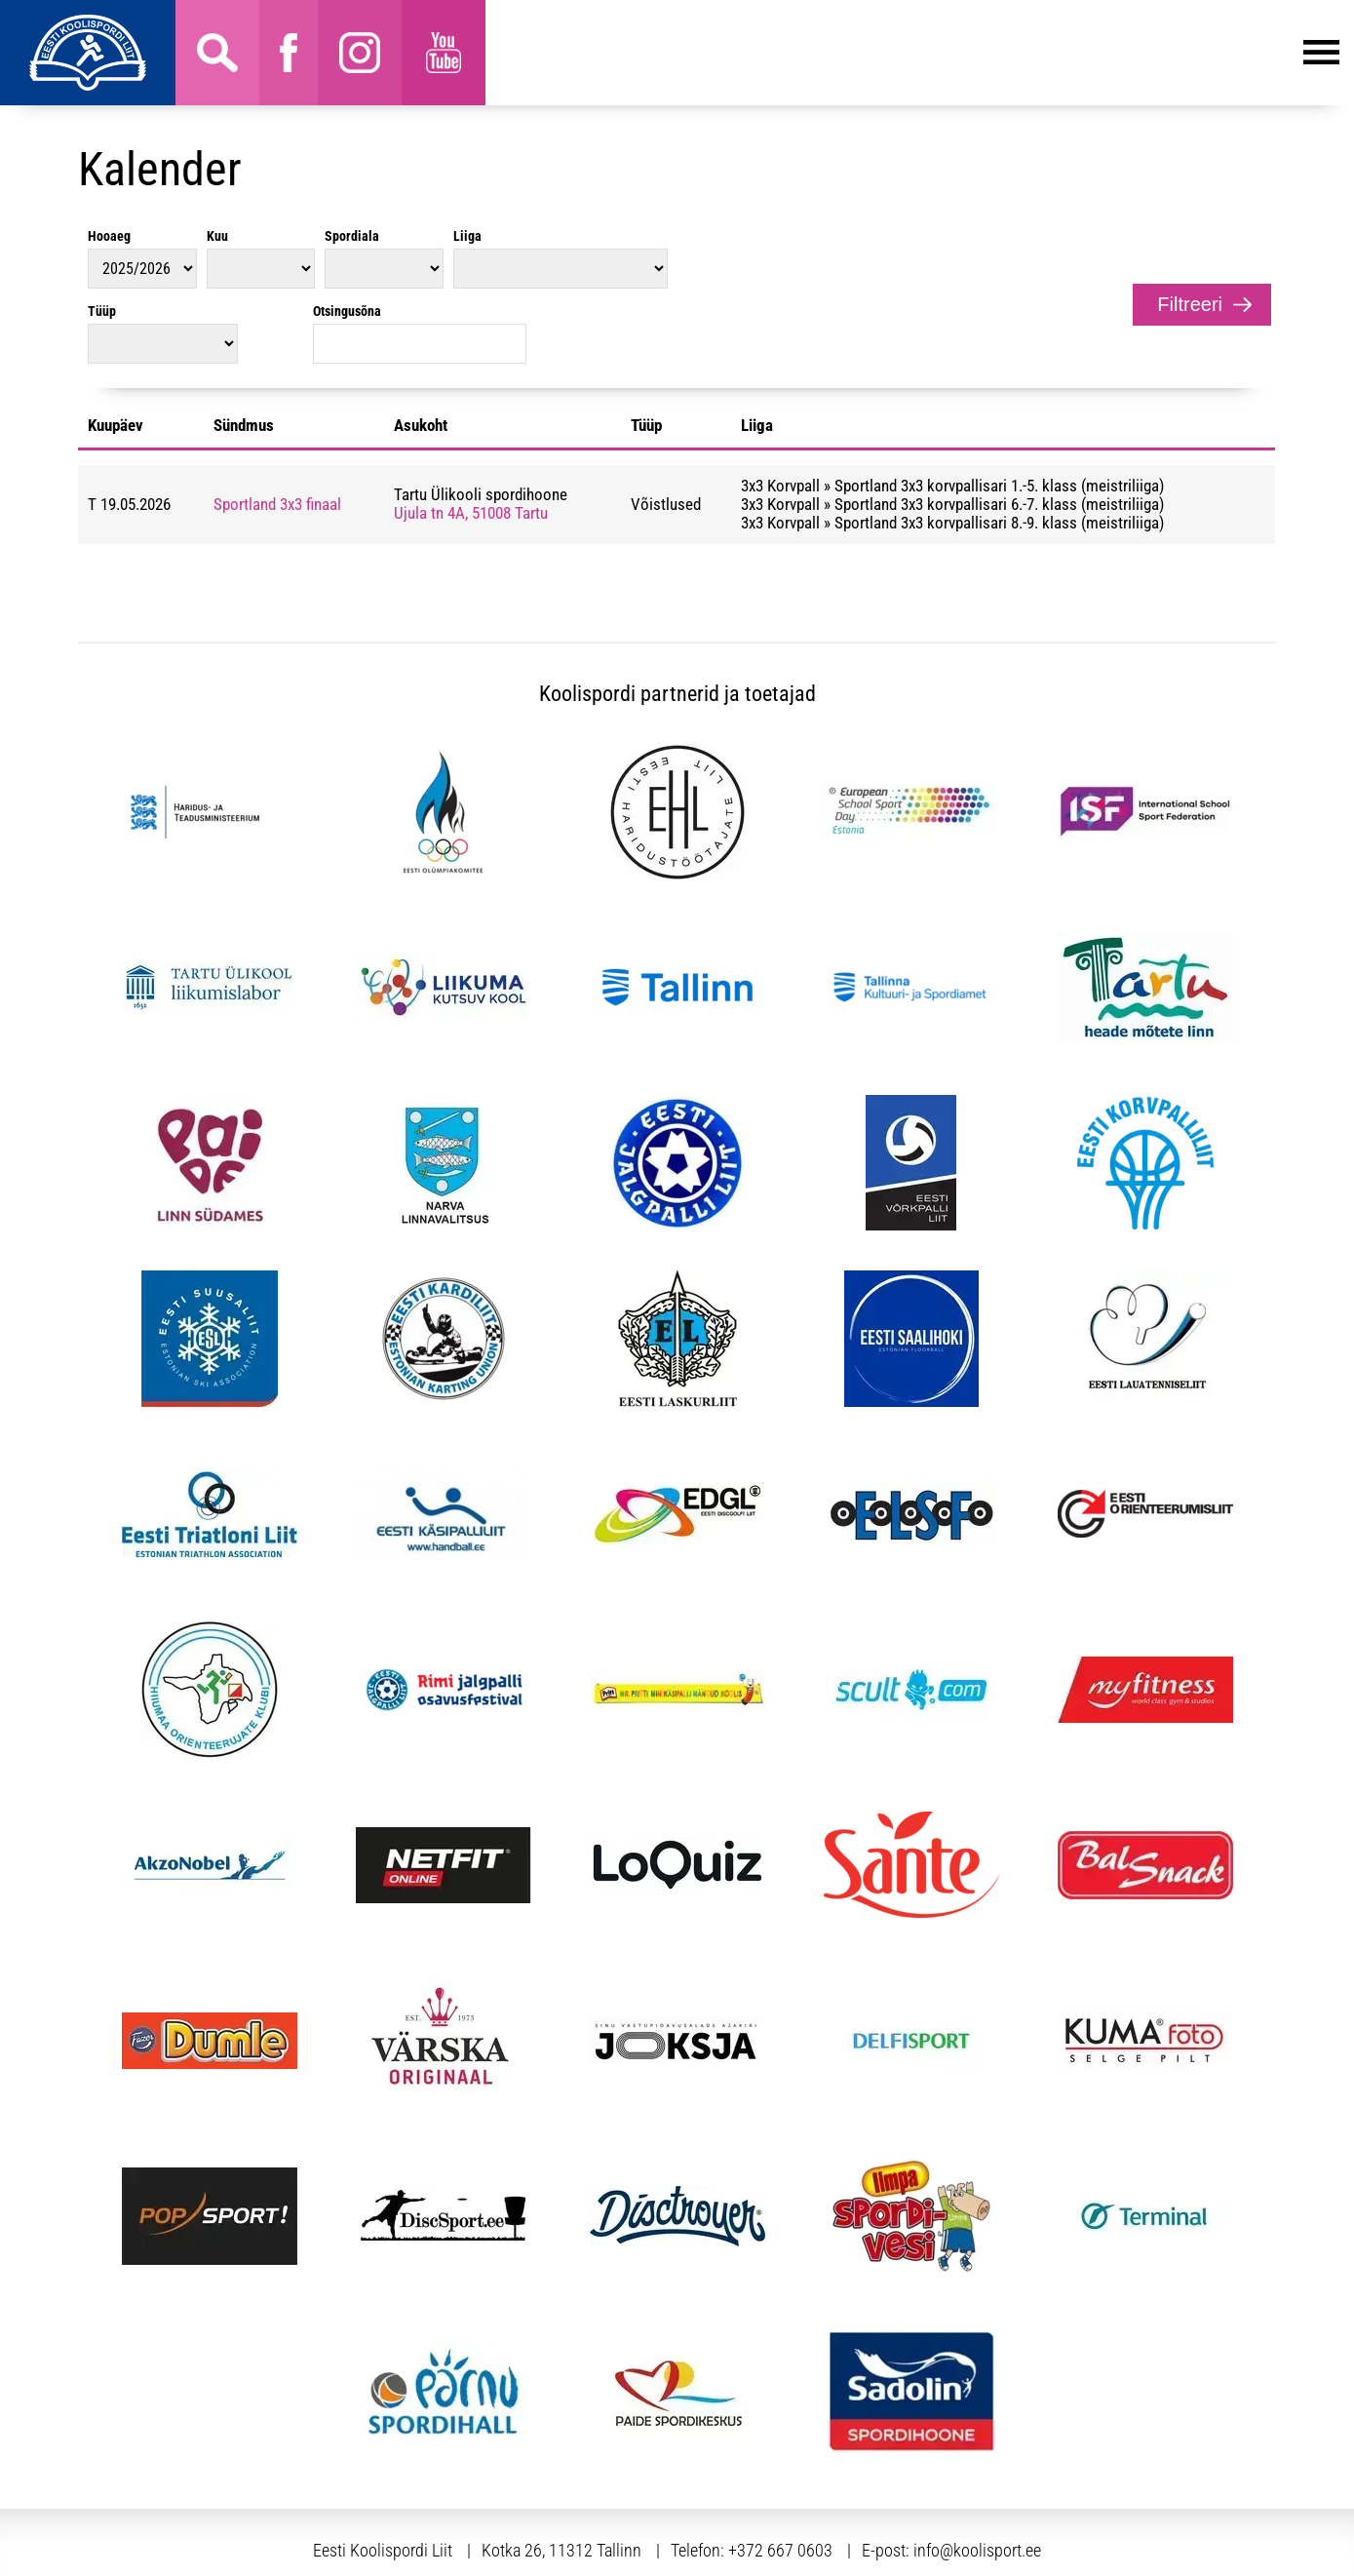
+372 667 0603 (780, 2475)
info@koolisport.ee (977, 2475)
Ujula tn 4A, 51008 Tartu (471, 438)
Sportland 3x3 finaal (277, 429)
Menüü (912, 52)
